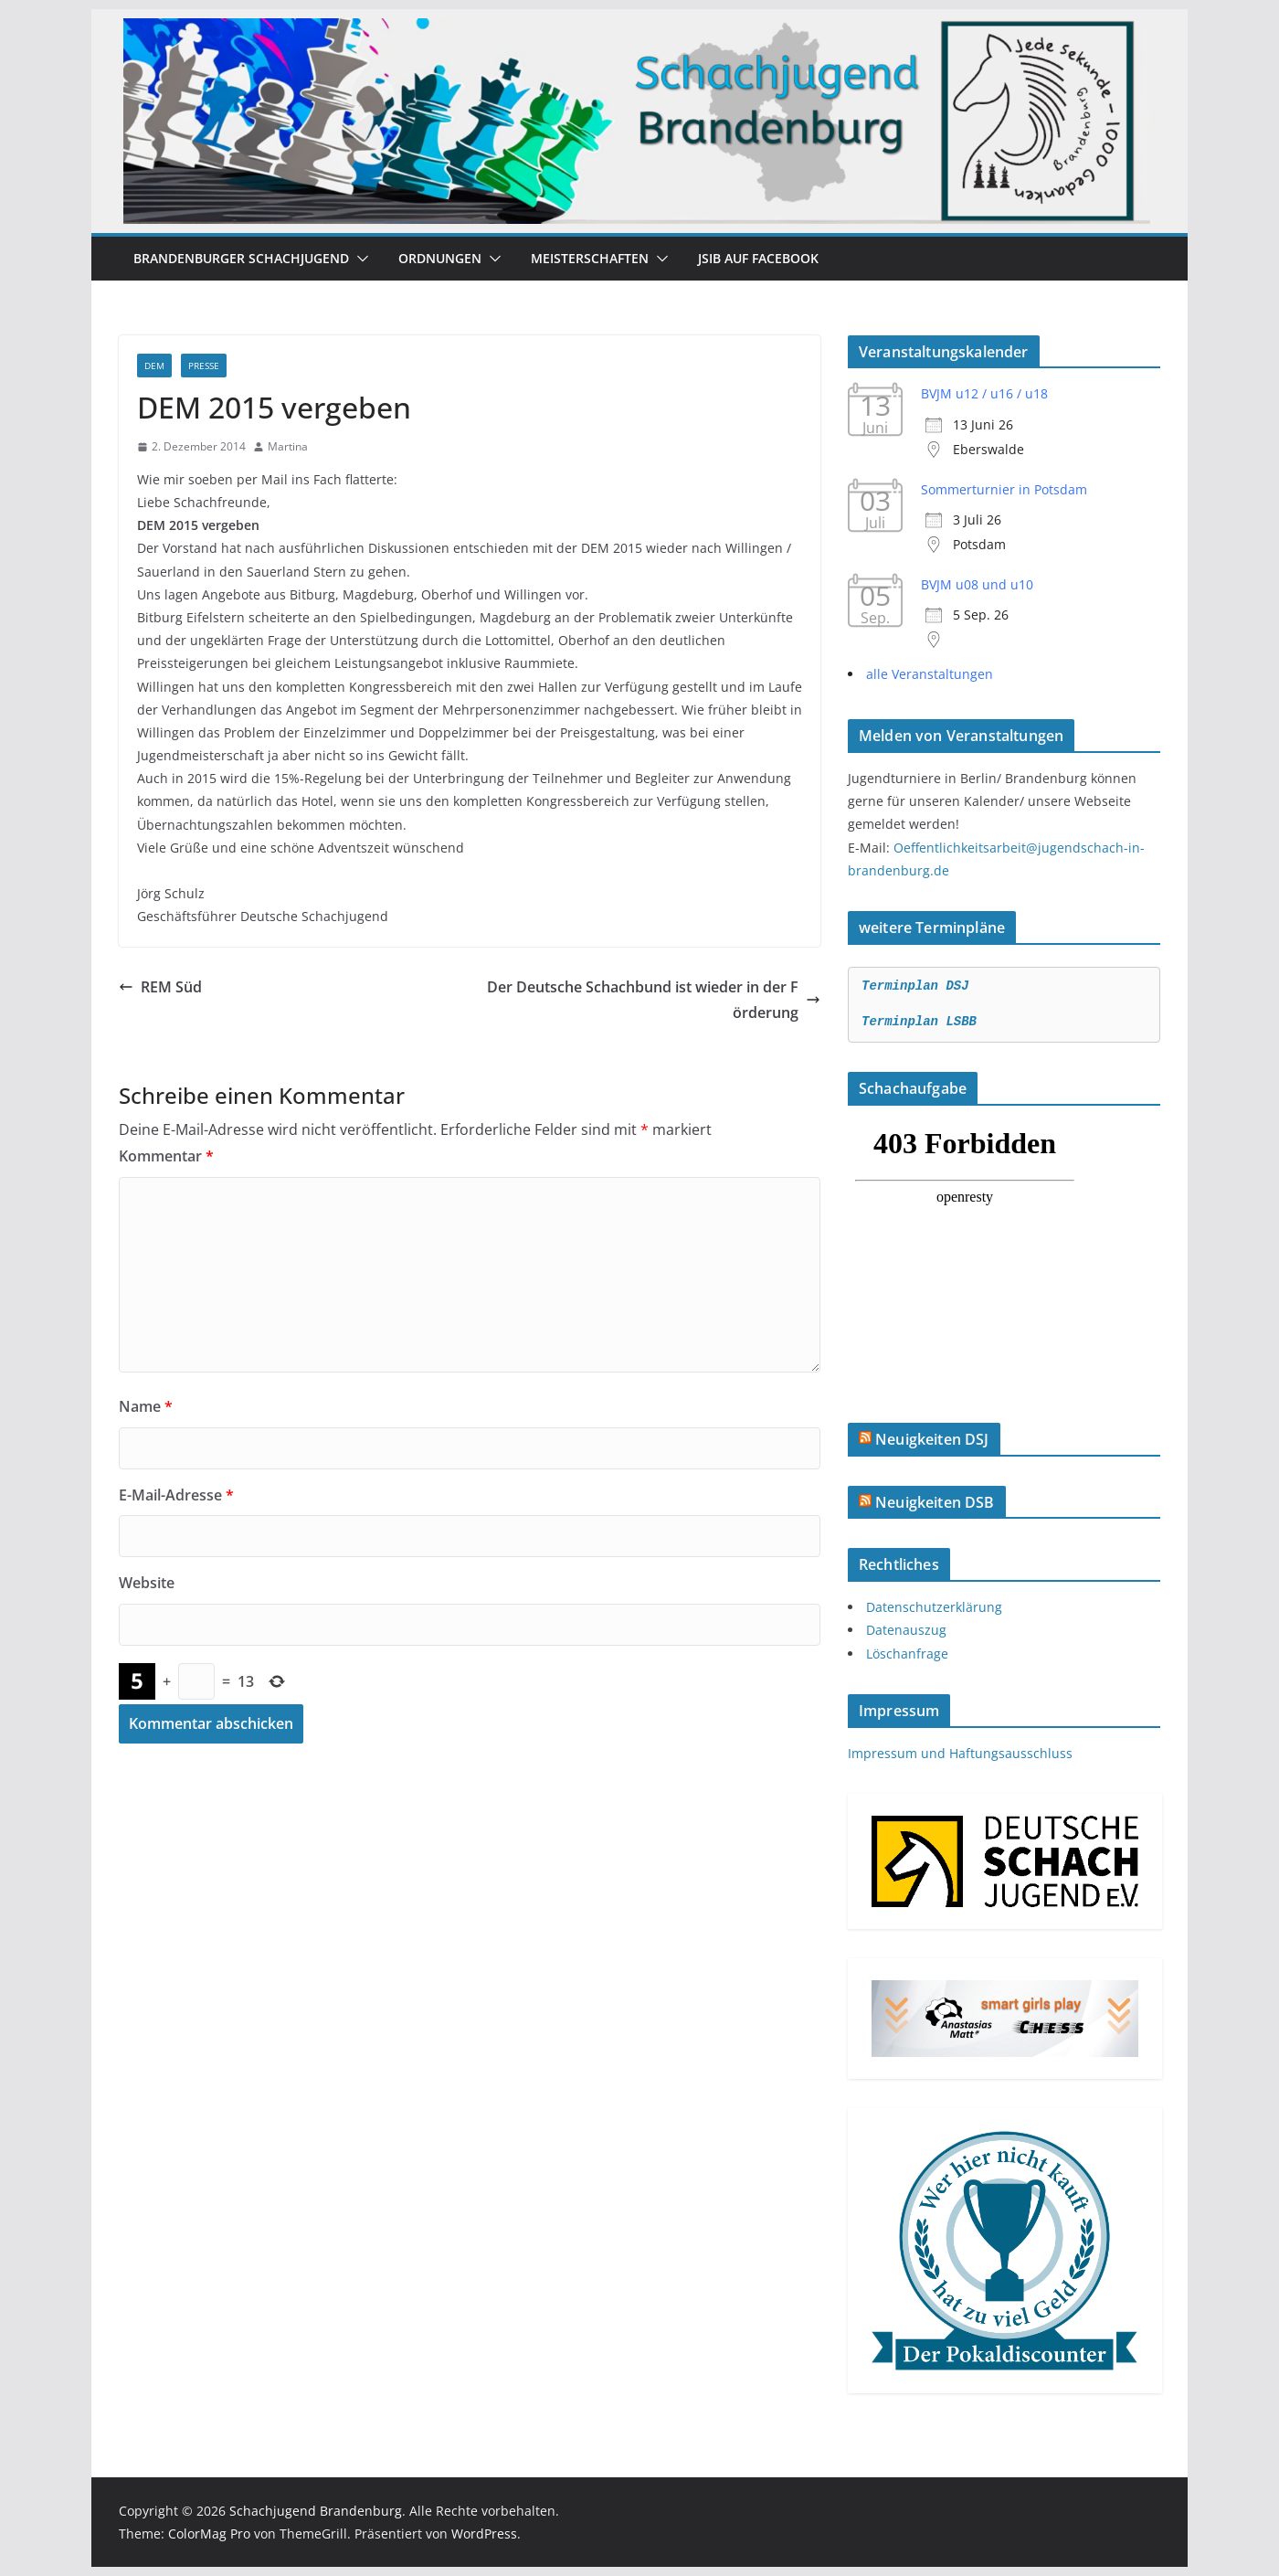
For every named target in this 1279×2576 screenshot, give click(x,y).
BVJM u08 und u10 (977, 584)
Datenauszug (906, 1629)
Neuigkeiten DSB (934, 1502)
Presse (203, 365)
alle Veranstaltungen (929, 674)
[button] (359, 258)
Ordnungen (439, 258)
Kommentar (166, 1156)
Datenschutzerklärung (934, 1607)
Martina (288, 446)
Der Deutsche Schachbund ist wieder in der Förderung (653, 1000)
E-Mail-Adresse (176, 1495)
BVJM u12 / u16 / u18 (984, 393)
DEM (154, 365)
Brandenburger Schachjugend (241, 258)
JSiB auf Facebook (758, 258)
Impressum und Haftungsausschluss (960, 1753)
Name (146, 1406)
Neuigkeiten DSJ (931, 1439)
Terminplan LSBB (919, 1022)
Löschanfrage (907, 1653)
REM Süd (160, 987)
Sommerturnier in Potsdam (1004, 489)
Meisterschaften (590, 258)
